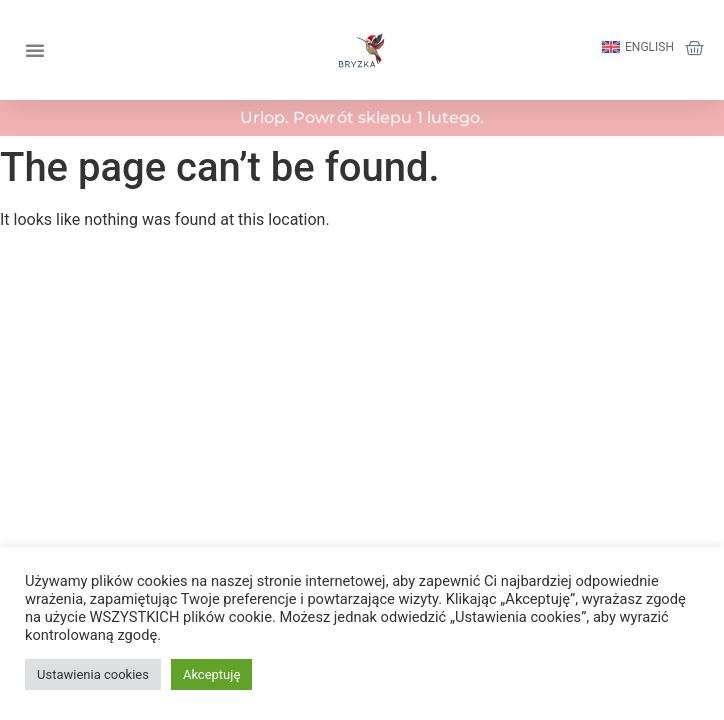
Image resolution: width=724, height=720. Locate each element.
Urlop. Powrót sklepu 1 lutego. (362, 117)
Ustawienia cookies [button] (93, 674)
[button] (35, 50)
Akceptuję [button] (211, 674)
